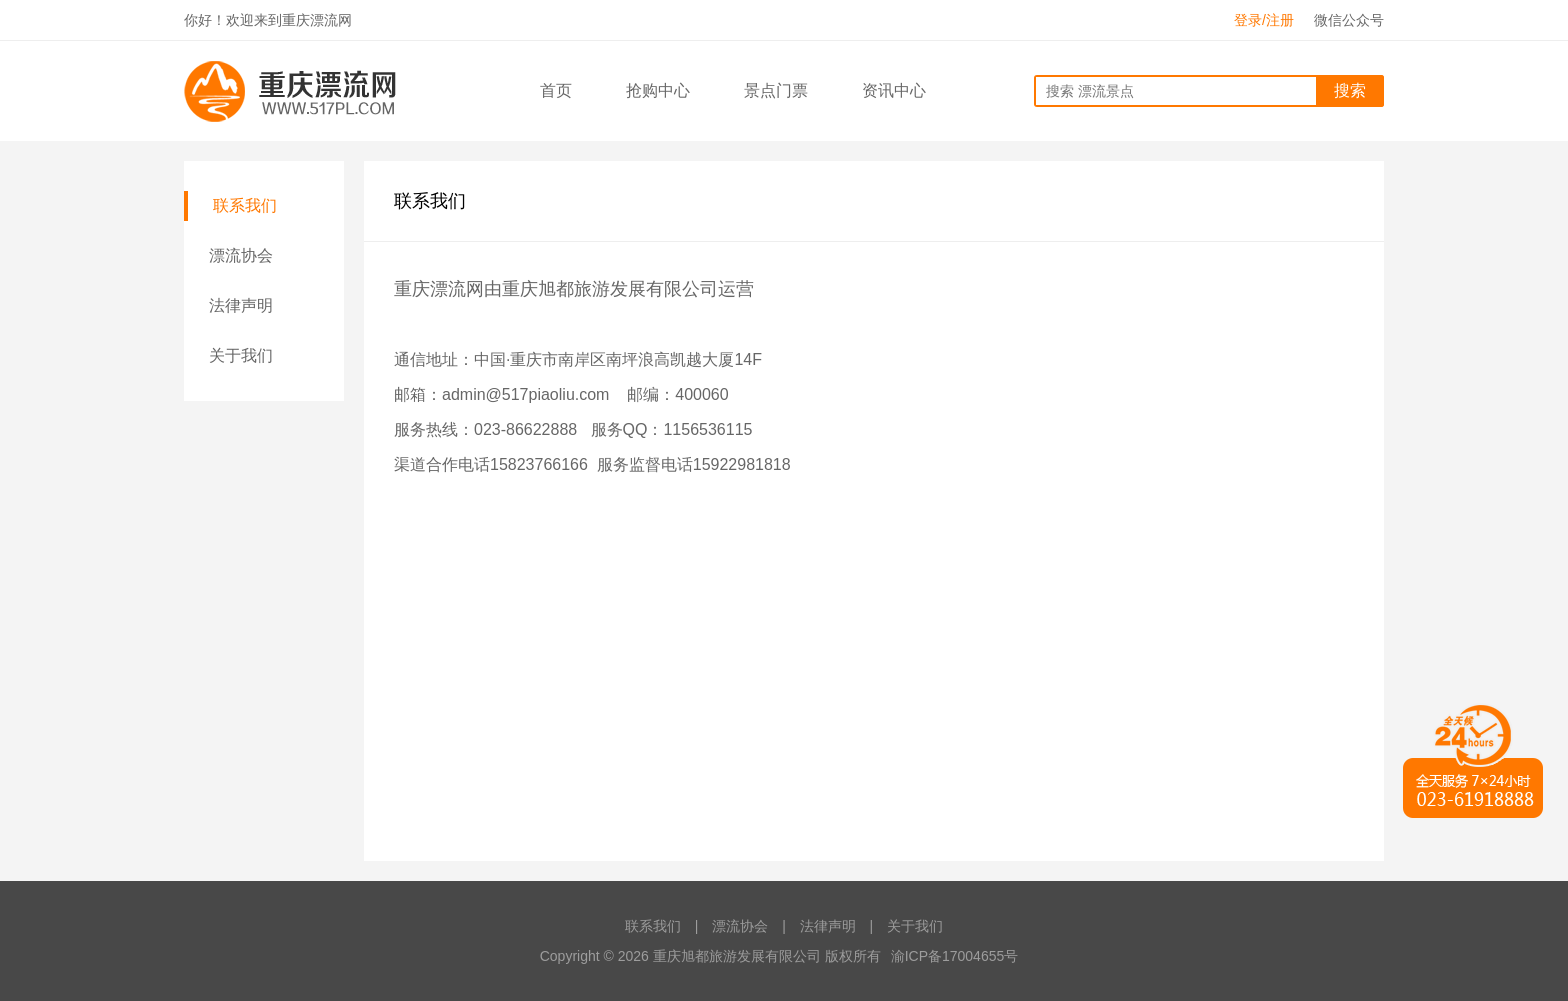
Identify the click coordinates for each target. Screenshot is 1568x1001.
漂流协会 (241, 255)
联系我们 (245, 205)
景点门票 (776, 90)
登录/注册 (1264, 20)
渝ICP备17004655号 (955, 956)
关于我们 (241, 355)
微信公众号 (1349, 20)
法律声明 (241, 305)
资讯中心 (894, 90)
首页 (556, 90)
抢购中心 (658, 90)
